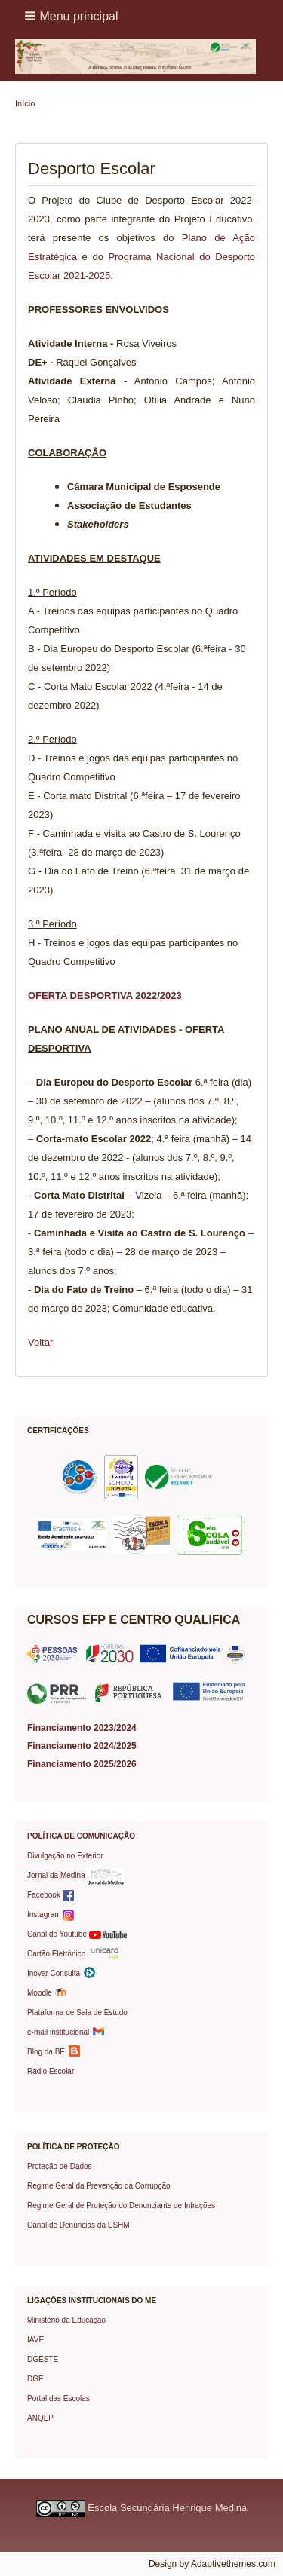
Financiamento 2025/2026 (82, 1764)
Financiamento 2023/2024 (82, 1728)
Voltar (40, 1342)
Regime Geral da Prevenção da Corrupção (99, 2186)
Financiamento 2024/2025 (82, 1746)
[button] (73, 16)
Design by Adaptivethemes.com (212, 2564)
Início (25, 103)
